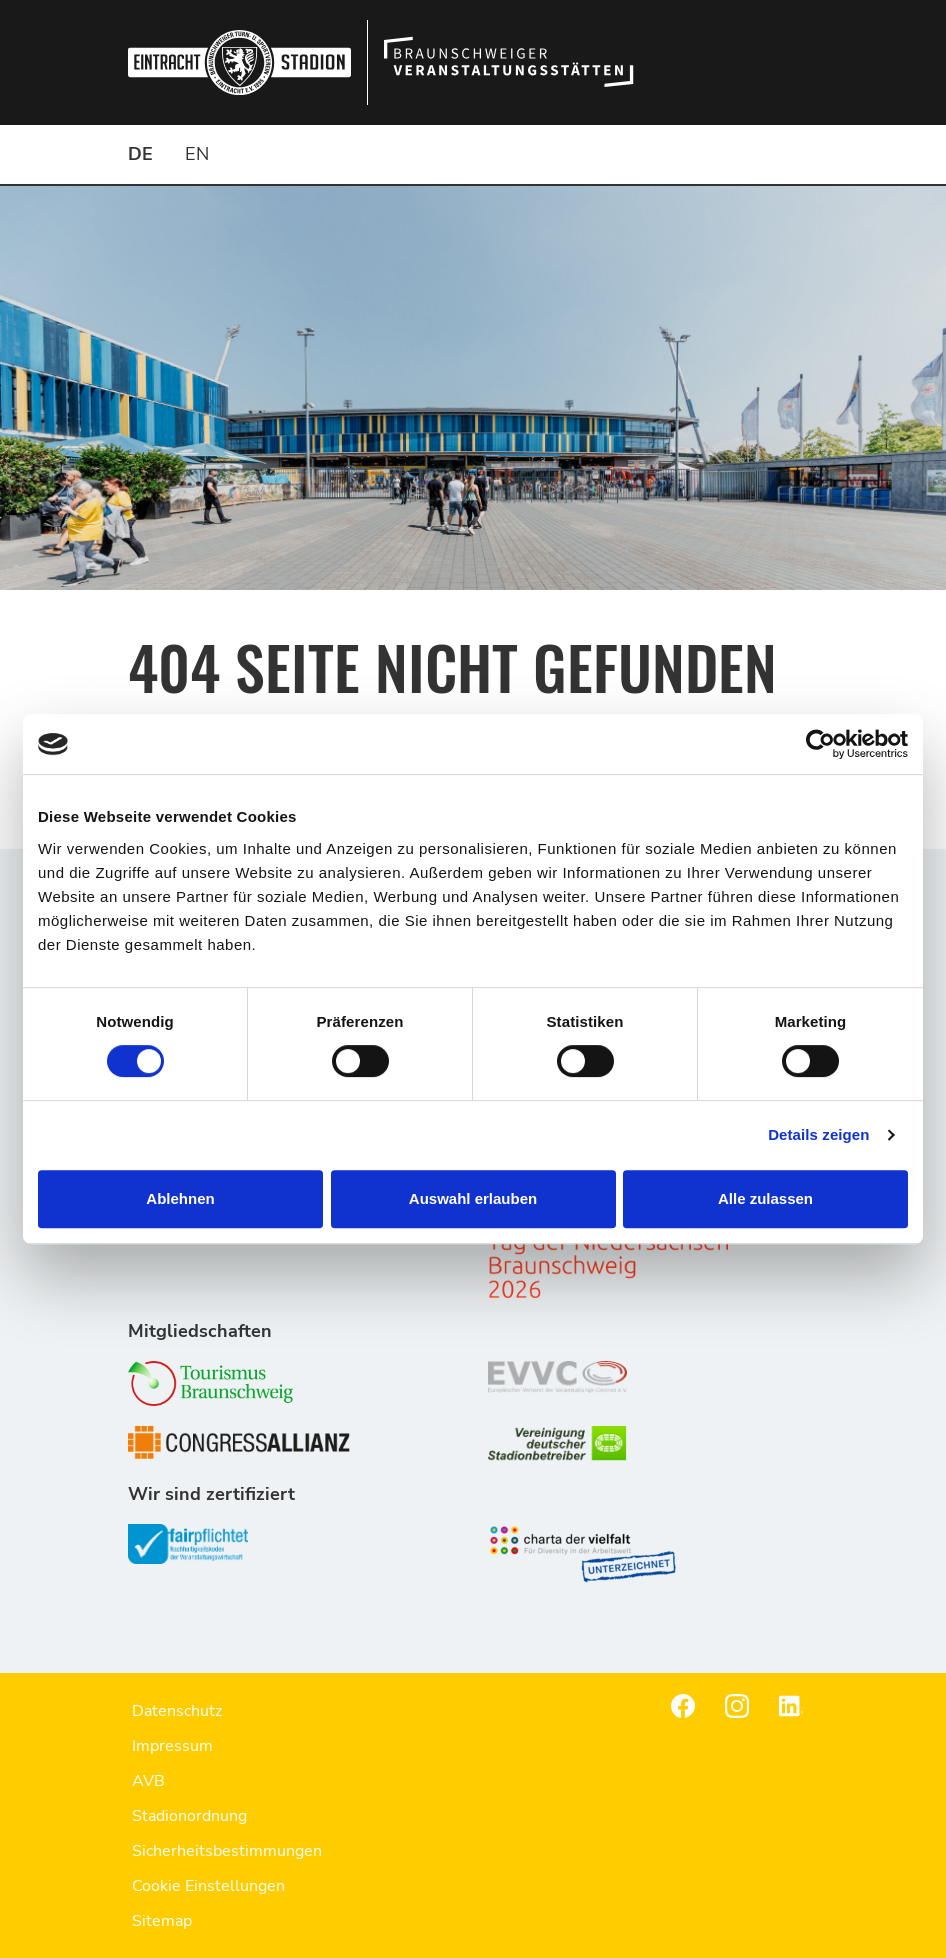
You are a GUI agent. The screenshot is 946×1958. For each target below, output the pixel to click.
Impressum (172, 1746)
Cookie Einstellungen (208, 1886)
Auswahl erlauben (473, 1198)
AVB (148, 1781)
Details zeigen (818, 1134)
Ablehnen (180, 1198)
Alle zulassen (765, 1198)
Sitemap (162, 1921)
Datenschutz (177, 1711)
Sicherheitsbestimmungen (227, 1851)
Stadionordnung (189, 1816)
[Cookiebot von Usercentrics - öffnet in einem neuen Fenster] (820, 744)
